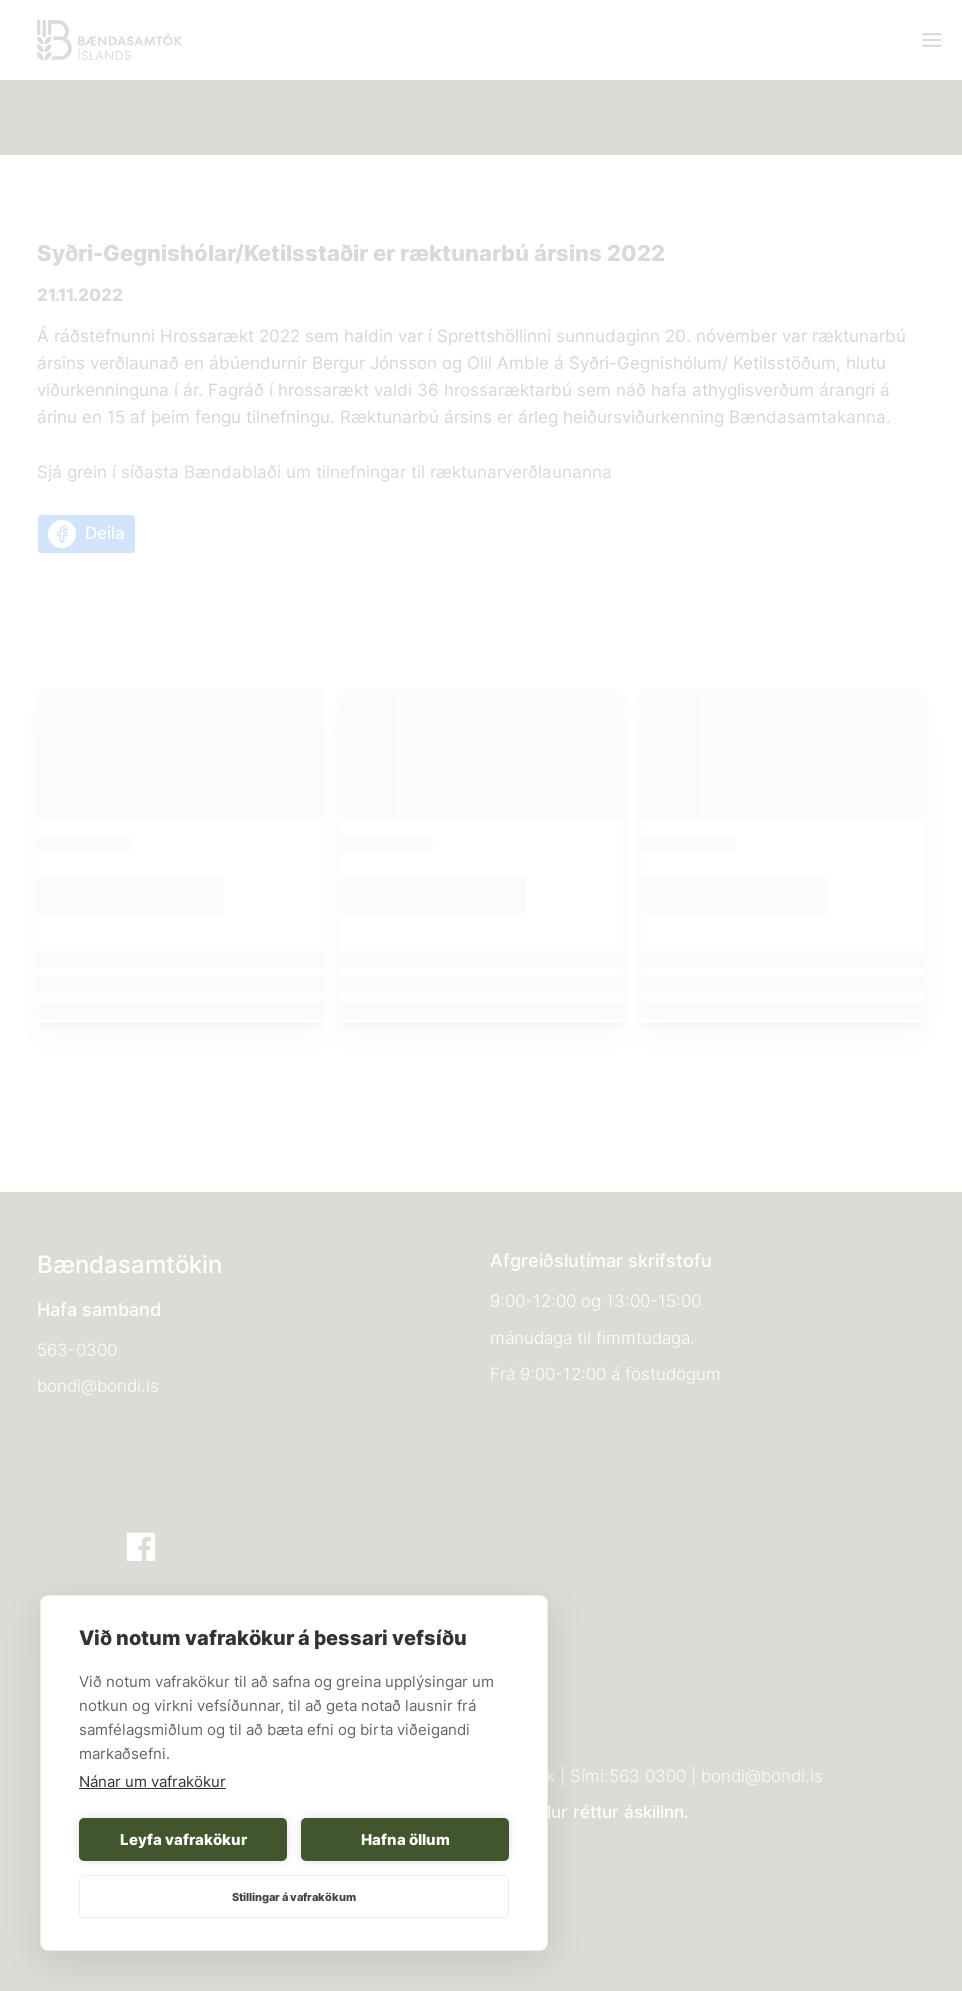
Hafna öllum (405, 1839)
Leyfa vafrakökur (183, 1839)
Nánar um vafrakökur (152, 1781)
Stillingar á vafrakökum (294, 1897)
